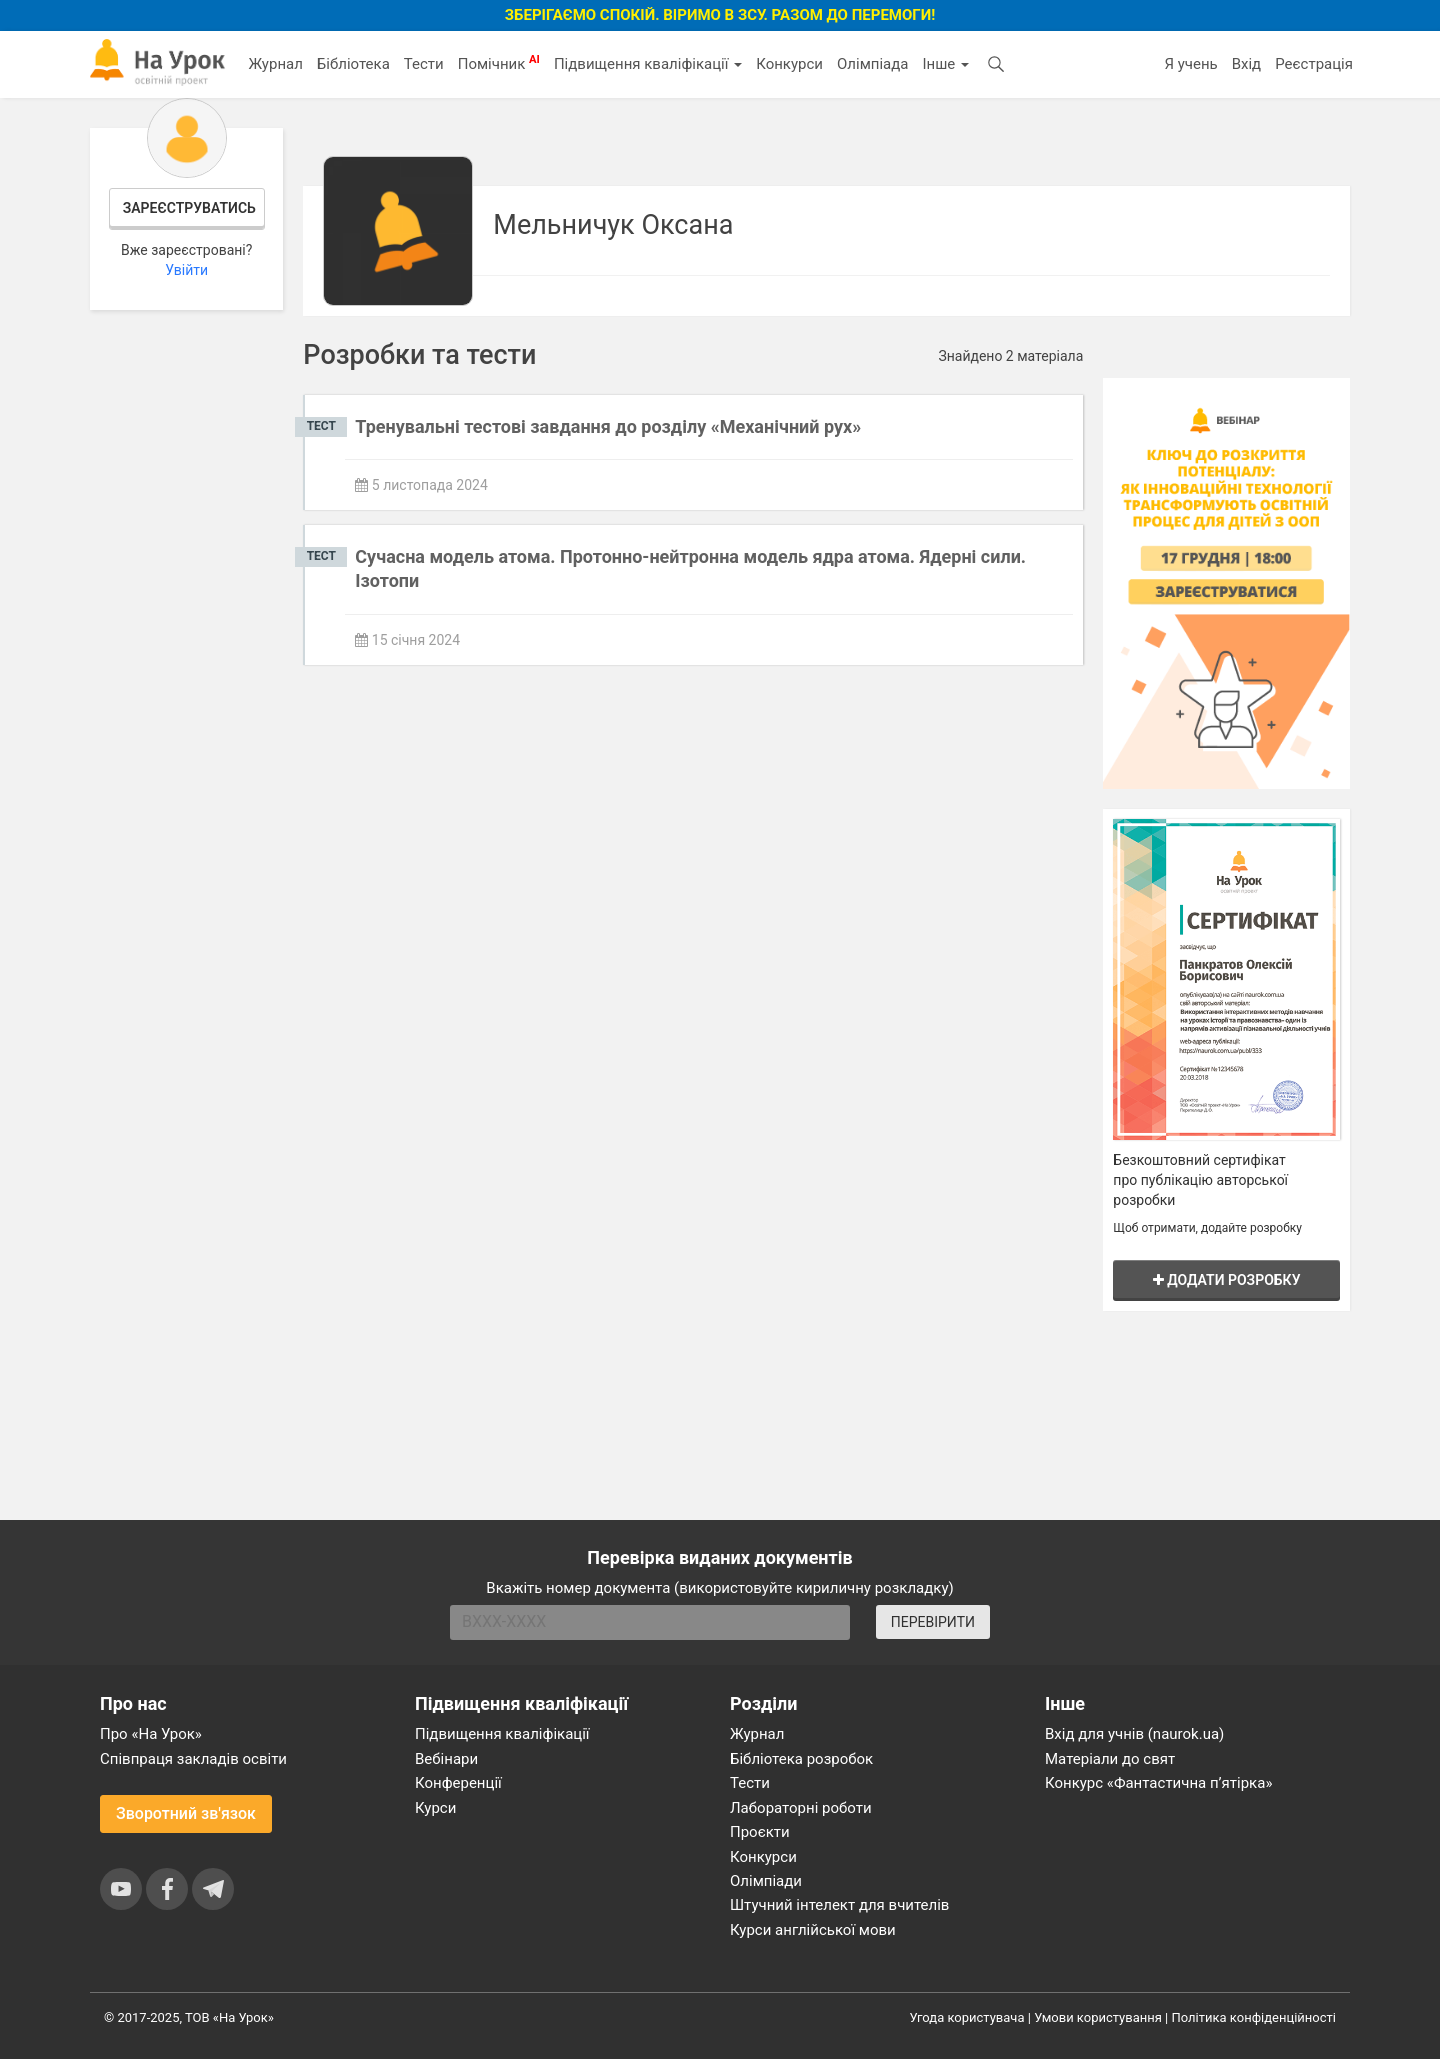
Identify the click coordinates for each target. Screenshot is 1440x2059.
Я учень (1190, 64)
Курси (435, 1808)
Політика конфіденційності (1254, 2017)
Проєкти (760, 1832)
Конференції (458, 1783)
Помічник (499, 63)
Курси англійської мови (813, 1930)
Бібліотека (353, 64)
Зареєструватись (189, 208)
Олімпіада (872, 64)
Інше (945, 64)
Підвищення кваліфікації (648, 64)
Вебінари (446, 1759)
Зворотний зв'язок (186, 1813)
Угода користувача (967, 2017)
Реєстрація (1314, 64)
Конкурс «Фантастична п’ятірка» (1158, 1783)
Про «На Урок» (151, 1734)
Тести (424, 64)
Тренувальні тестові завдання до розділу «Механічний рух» (608, 426)
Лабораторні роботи (801, 1808)
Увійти (186, 270)
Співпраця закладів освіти (193, 1759)
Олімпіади (766, 1881)
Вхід (1247, 64)
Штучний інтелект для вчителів (839, 1905)
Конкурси (789, 64)
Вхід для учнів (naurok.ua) (1134, 1734)
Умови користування (1098, 2017)
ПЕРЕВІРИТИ (933, 1622)
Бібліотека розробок (801, 1759)
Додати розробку (1227, 1280)
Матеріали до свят (1110, 1759)
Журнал (275, 64)
